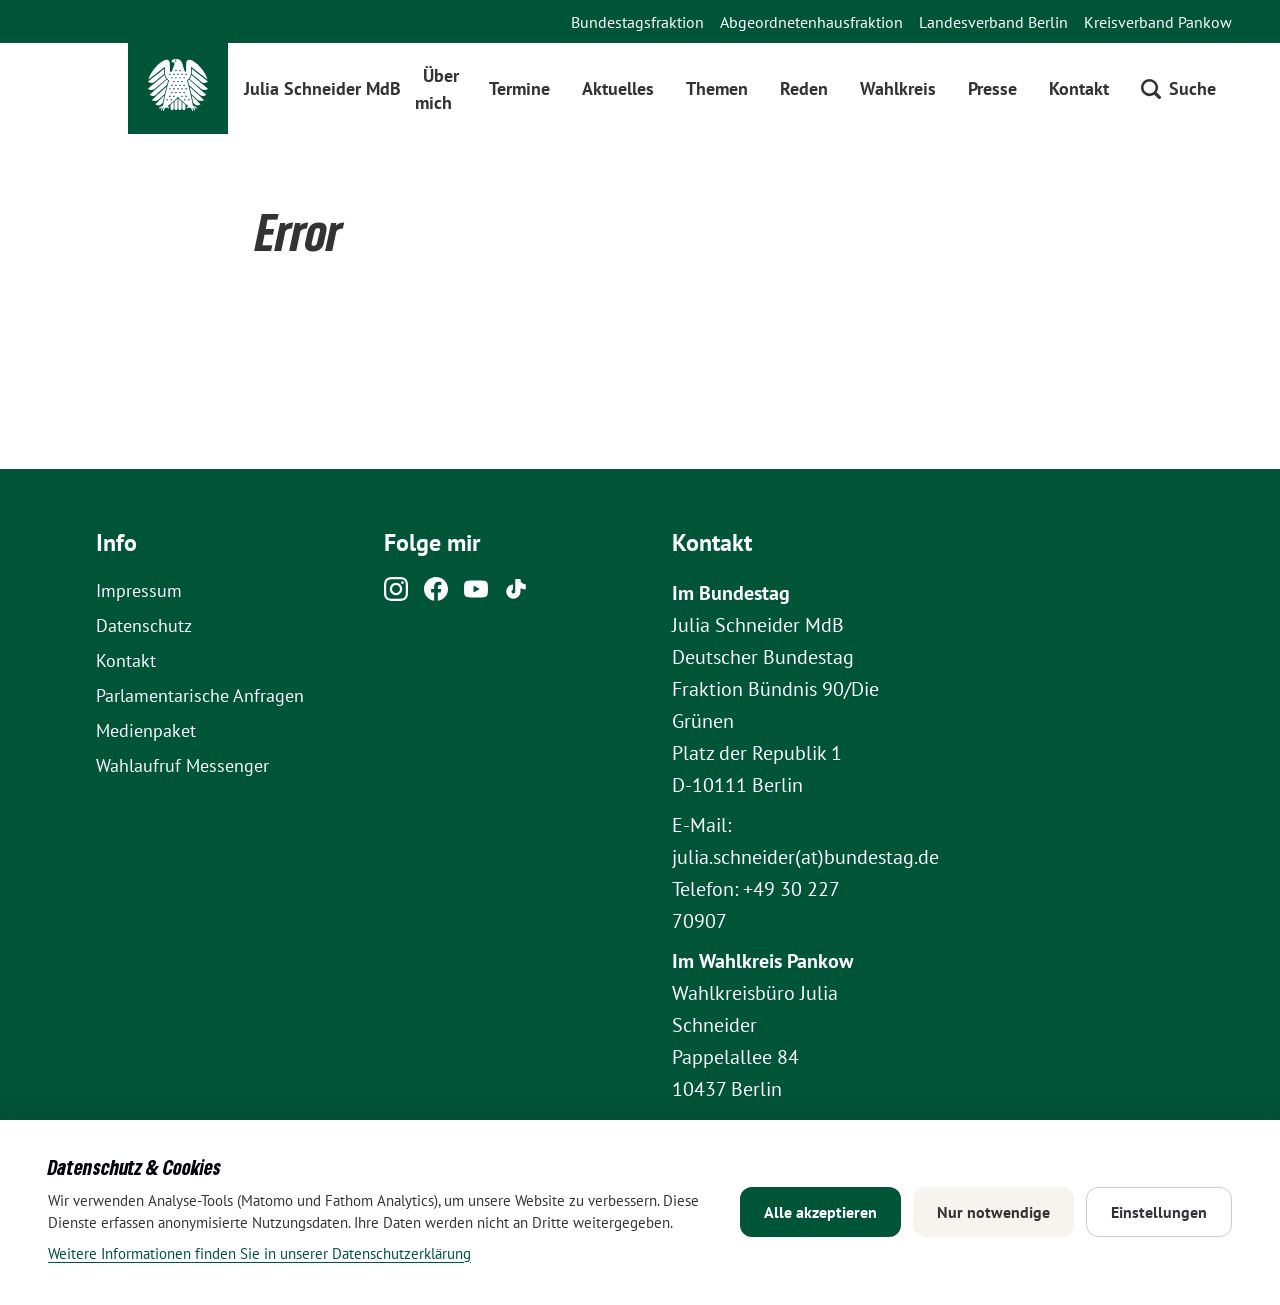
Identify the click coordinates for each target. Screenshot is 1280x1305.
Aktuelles (618, 88)
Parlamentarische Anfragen (200, 695)
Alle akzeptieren (820, 1212)
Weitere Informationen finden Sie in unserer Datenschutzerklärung (259, 1253)
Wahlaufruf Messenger (182, 765)
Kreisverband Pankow (1158, 22)
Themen (717, 88)
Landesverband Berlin (993, 22)
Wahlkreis (898, 88)
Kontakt (1079, 88)
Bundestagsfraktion (637, 22)
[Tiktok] (516, 594)
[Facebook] (436, 594)
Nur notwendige (993, 1212)
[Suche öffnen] (1178, 88)
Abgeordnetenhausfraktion (811, 22)
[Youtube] (476, 594)
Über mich (437, 89)
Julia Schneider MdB (322, 88)
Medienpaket (146, 730)
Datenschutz (144, 625)
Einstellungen (1159, 1212)
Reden (804, 88)
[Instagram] (396, 594)
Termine (519, 88)
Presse (992, 88)
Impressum (139, 590)
